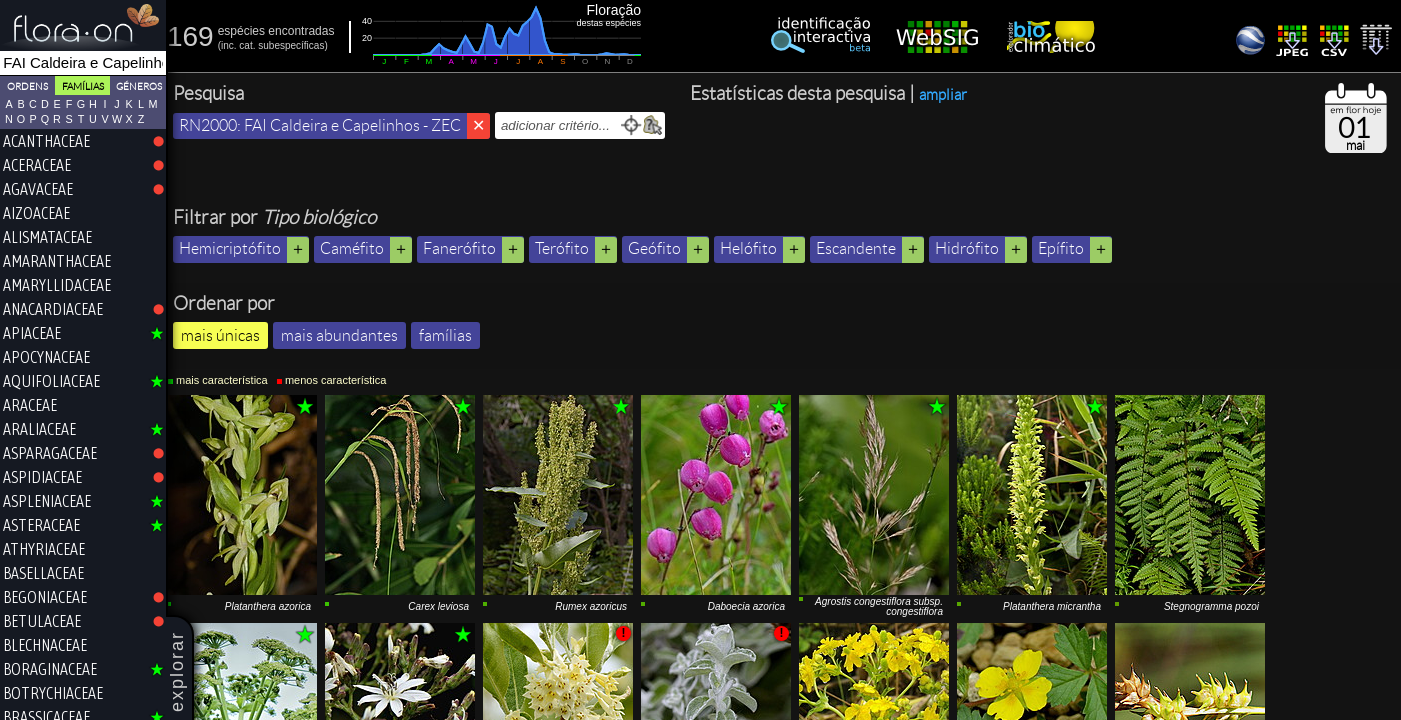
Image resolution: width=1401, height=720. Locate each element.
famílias (450, 335)
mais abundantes (344, 335)
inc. (234, 45)
